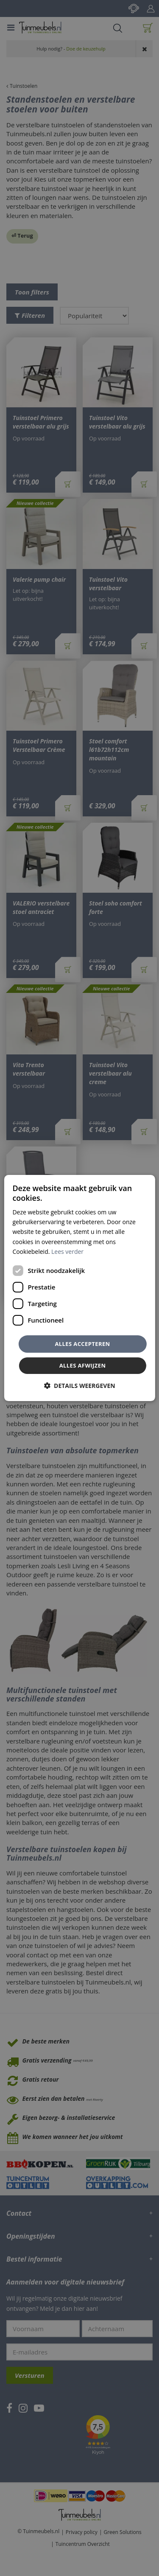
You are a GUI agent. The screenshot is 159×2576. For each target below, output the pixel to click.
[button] (79, 1385)
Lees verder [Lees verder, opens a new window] (67, 1251)
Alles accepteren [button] (82, 1344)
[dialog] (79, 1288)
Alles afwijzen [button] (82, 1365)
